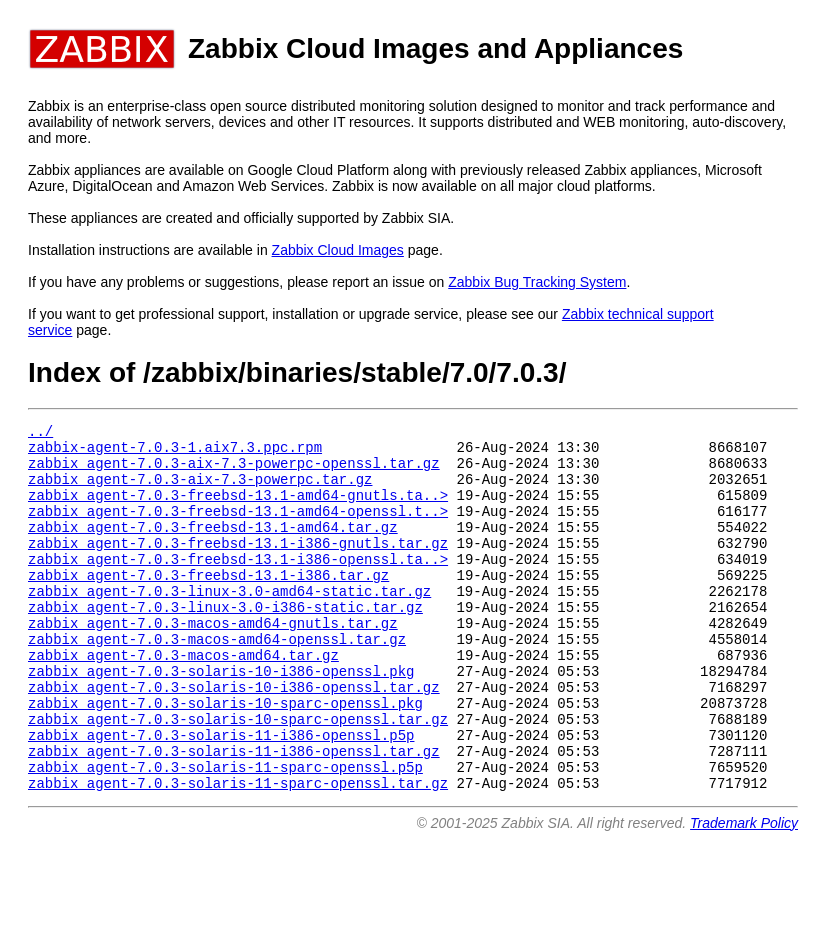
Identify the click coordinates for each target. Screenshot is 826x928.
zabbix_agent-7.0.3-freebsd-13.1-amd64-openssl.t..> (238, 528)
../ (40, 433)
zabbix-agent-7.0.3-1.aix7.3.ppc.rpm (175, 452)
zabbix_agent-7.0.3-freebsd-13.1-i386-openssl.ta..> (238, 585)
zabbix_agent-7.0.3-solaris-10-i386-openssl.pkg (221, 718)
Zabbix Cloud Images (338, 250)
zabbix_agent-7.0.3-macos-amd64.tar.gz (183, 699)
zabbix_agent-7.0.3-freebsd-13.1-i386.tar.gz (208, 604)
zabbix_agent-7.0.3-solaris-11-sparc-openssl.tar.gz (238, 851)
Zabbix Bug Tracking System (537, 282)
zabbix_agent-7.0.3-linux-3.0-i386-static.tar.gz (225, 642)
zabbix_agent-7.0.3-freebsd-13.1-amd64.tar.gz (213, 547)
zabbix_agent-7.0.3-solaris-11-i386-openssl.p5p (221, 794)
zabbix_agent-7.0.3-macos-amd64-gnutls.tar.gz (213, 661)
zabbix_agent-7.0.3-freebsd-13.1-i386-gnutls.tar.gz (238, 566)
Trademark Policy (744, 892)
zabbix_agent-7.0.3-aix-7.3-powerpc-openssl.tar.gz (234, 471)
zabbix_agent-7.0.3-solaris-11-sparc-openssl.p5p (225, 832)
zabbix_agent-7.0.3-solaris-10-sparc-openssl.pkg (225, 756)
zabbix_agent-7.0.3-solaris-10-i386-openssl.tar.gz (234, 737)
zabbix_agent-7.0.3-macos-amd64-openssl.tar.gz (217, 680)
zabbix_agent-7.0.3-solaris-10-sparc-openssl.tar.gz (238, 775)
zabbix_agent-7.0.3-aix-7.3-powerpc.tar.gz (200, 490)
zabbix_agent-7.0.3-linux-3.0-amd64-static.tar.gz (229, 623)
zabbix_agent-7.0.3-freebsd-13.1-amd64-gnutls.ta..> (238, 509)
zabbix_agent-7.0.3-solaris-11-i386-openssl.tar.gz (234, 813)
